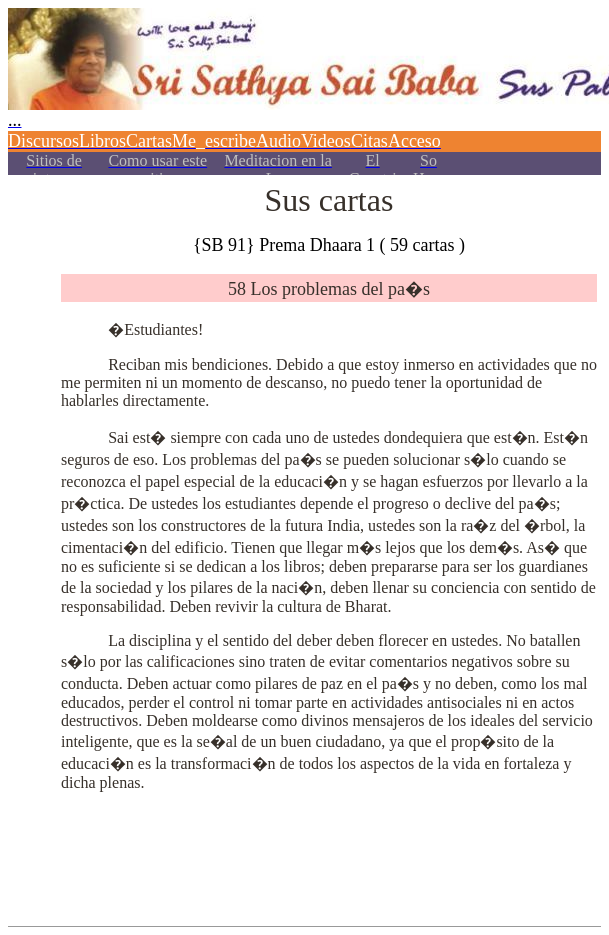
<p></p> (304, 87)
